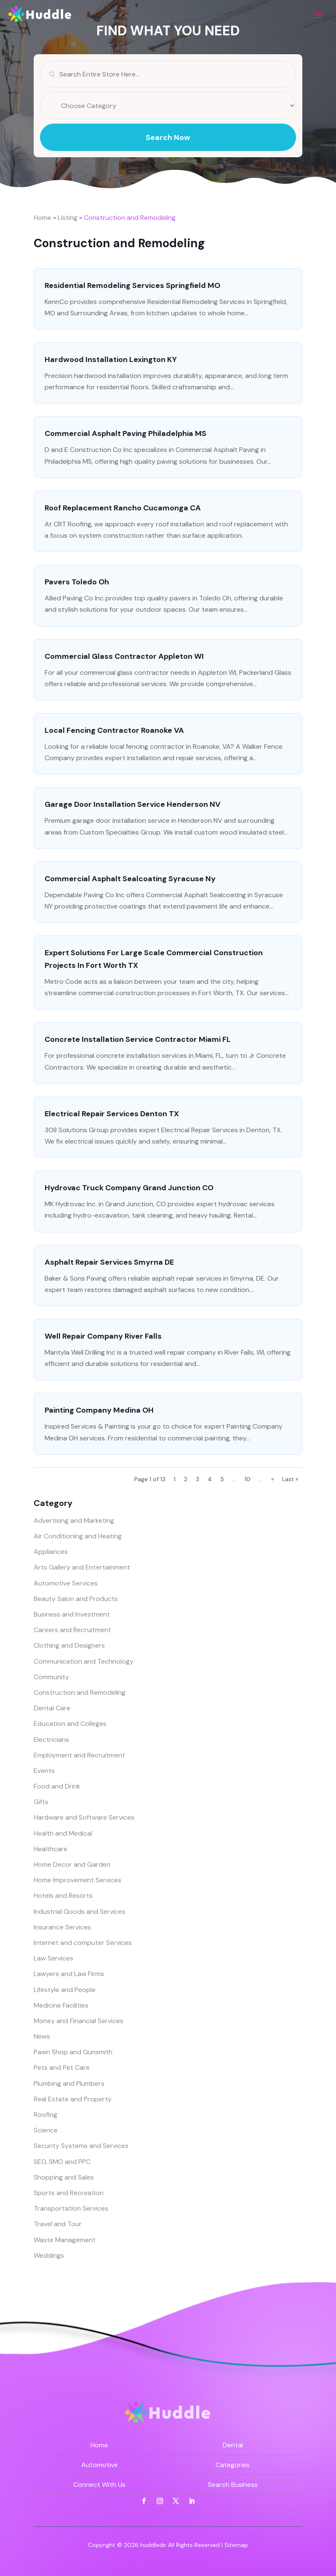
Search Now (168, 153)
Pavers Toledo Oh (77, 582)
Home (42, 217)
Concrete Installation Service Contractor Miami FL (138, 1039)
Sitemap (236, 2545)
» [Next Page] (272, 1479)
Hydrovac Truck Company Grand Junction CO (129, 1188)
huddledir (153, 2545)
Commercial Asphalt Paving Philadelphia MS (125, 433)
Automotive (99, 2464)
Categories (233, 2464)
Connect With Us (99, 2484)
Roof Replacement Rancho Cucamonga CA (123, 508)
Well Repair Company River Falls (103, 1336)
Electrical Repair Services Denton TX (112, 1114)
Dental (233, 2445)
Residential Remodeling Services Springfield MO (132, 285)
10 (248, 1479)
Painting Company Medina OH (99, 1410)
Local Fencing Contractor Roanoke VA (114, 730)
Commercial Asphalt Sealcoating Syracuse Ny (130, 879)
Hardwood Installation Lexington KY (111, 359)
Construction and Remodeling (130, 217)
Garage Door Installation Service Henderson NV (133, 804)
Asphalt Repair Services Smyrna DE (109, 1262)
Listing (67, 217)
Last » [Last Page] (290, 1479)
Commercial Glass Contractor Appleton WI (124, 656)
